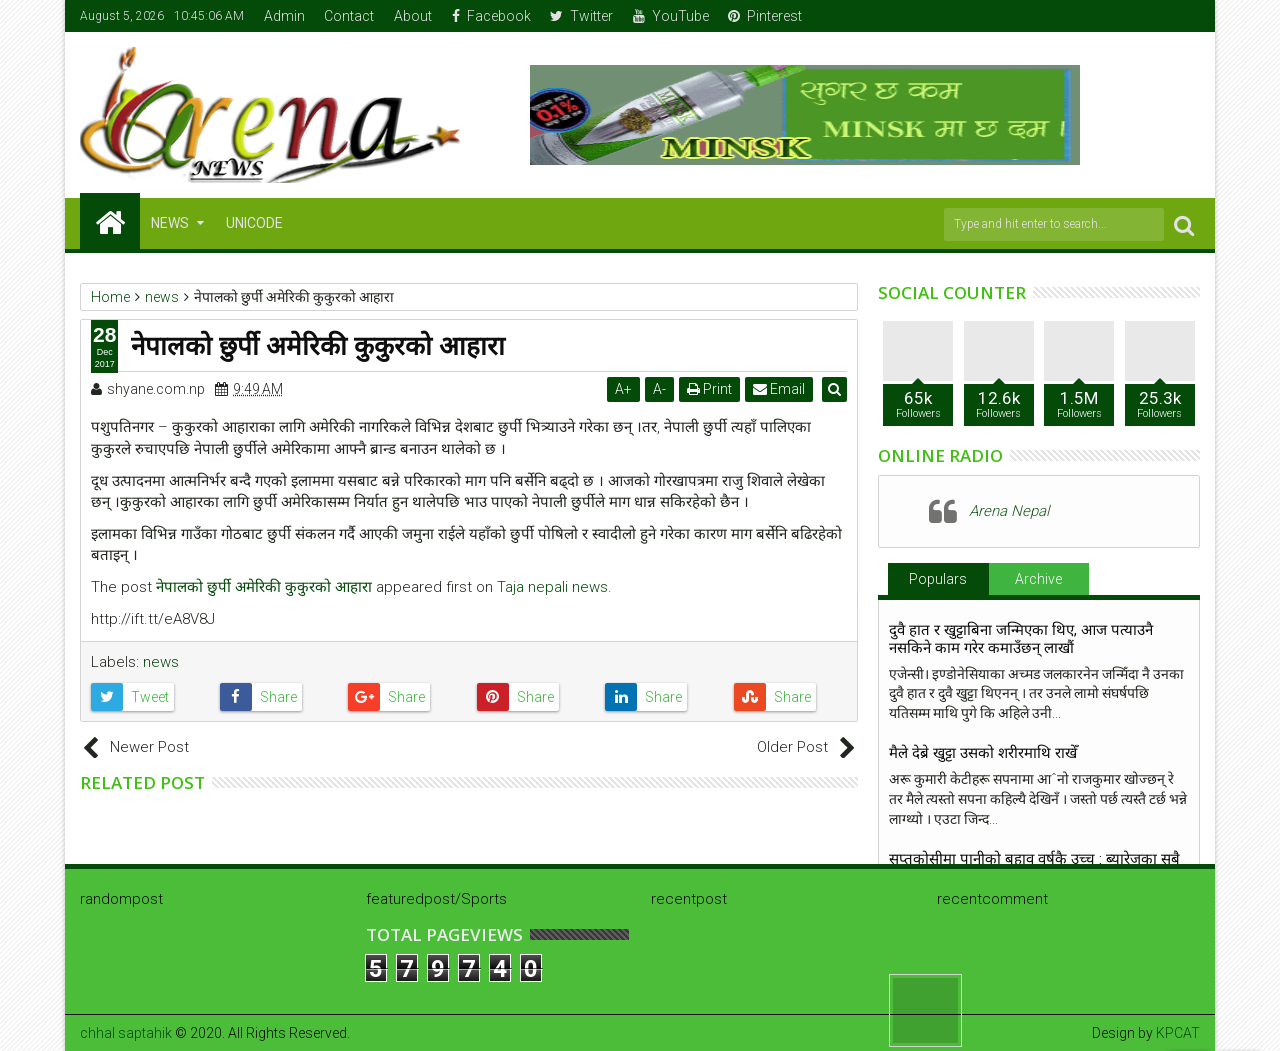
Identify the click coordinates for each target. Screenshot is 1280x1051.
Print (711, 389)
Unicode (254, 223)
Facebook (491, 16)
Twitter (581, 16)
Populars (938, 579)
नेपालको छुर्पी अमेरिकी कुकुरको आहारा (264, 587)
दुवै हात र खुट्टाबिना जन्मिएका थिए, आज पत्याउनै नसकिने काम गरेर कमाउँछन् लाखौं (1021, 639)
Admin (284, 16)
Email (781, 389)
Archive (1038, 579)
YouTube (671, 16)
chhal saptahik (126, 1033)
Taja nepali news (552, 587)
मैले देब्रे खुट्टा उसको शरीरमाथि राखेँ (983, 753)
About (413, 16)
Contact (349, 16)
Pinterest (765, 16)
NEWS (170, 223)
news (161, 662)
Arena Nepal (1009, 511)
